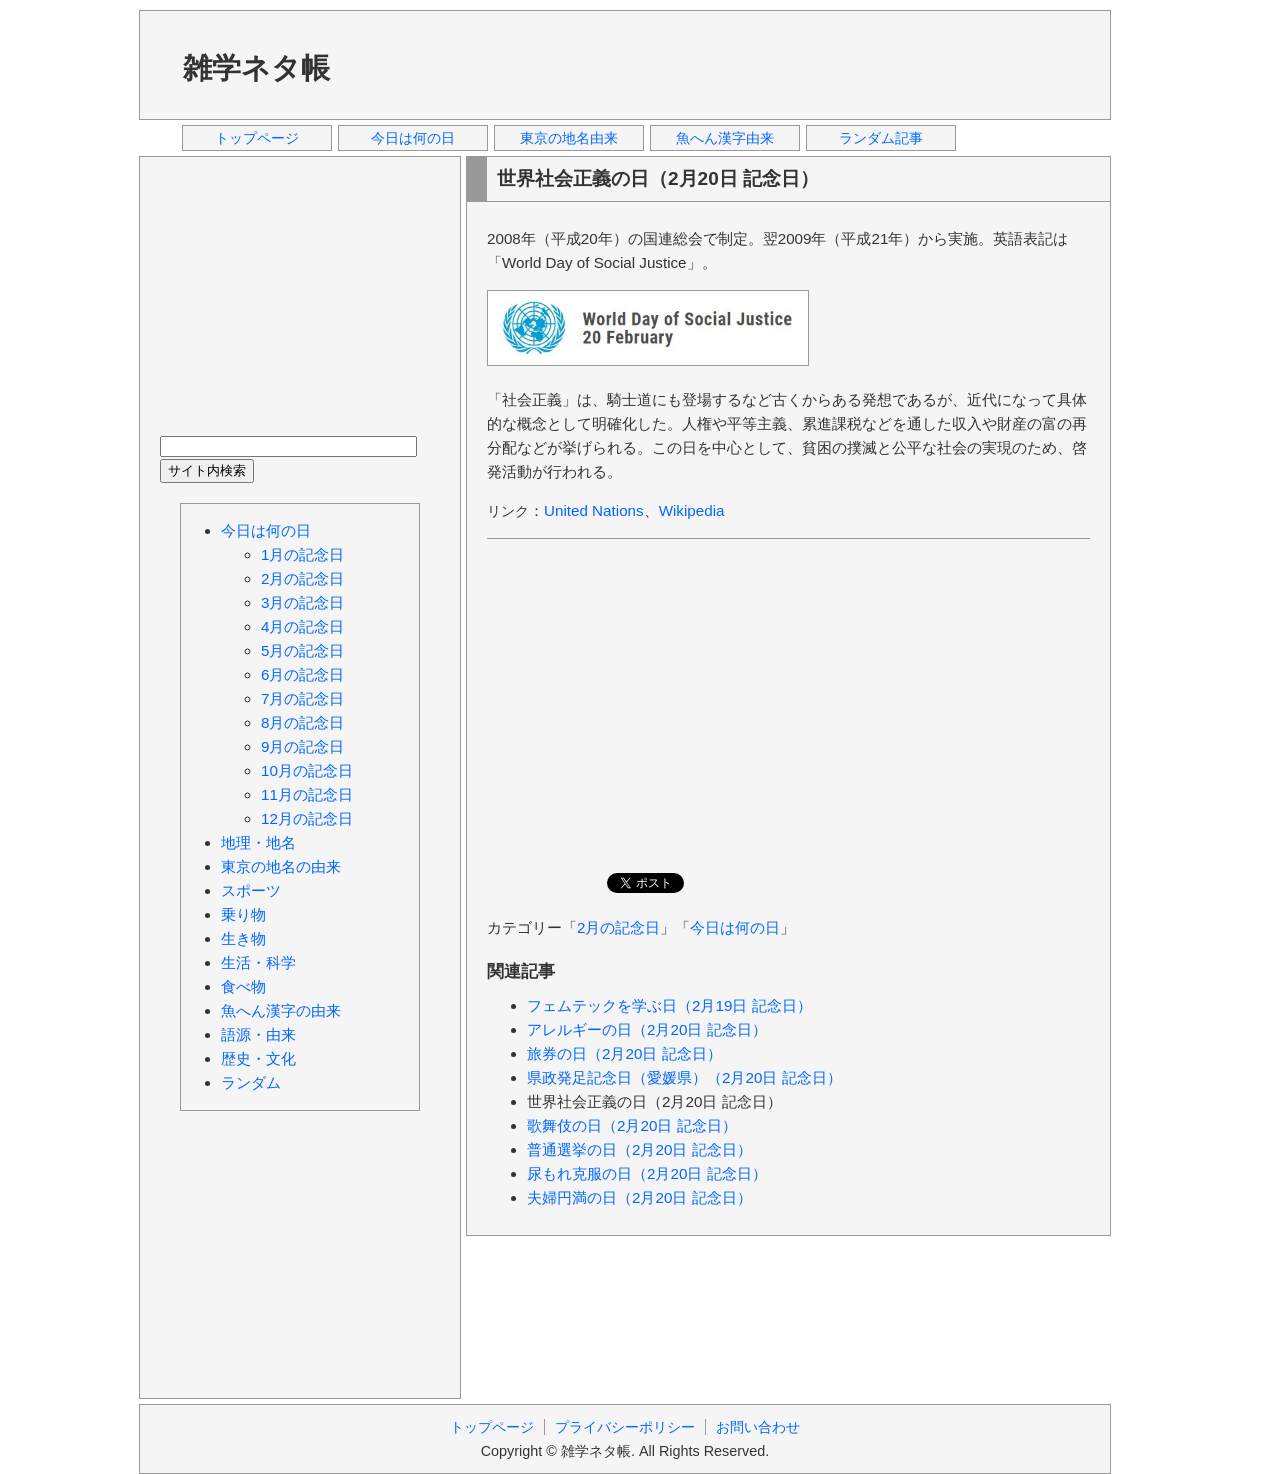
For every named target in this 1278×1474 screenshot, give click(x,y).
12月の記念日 (307, 818)
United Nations (594, 510)
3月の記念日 (302, 602)
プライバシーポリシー (625, 1427)
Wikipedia (692, 510)
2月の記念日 (618, 927)
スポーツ (251, 890)
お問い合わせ (758, 1427)
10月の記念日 (307, 770)
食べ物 (243, 986)
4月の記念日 (302, 626)
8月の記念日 (302, 722)
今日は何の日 (413, 138)
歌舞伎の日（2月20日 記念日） (632, 1125)
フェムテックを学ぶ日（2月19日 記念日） (669, 1005)
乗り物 (243, 914)
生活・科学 (258, 962)
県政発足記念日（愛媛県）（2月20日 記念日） (684, 1077)
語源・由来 (258, 1034)
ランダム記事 (881, 138)
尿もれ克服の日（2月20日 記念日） (647, 1173)
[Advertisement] (728, 64)
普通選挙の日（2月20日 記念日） (639, 1149)
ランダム (251, 1082)
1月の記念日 (302, 554)
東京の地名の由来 (281, 866)
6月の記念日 (302, 674)
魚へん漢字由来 (725, 138)
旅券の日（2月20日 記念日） (624, 1053)
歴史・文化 (258, 1058)
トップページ (257, 138)
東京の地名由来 (569, 138)
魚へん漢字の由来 (281, 1010)
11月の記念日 (307, 794)
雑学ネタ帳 (256, 68)
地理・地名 (258, 842)
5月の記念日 (302, 650)
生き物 (243, 938)
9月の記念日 (302, 746)
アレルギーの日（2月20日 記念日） (647, 1029)
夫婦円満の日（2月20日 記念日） (639, 1197)
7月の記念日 (302, 698)
